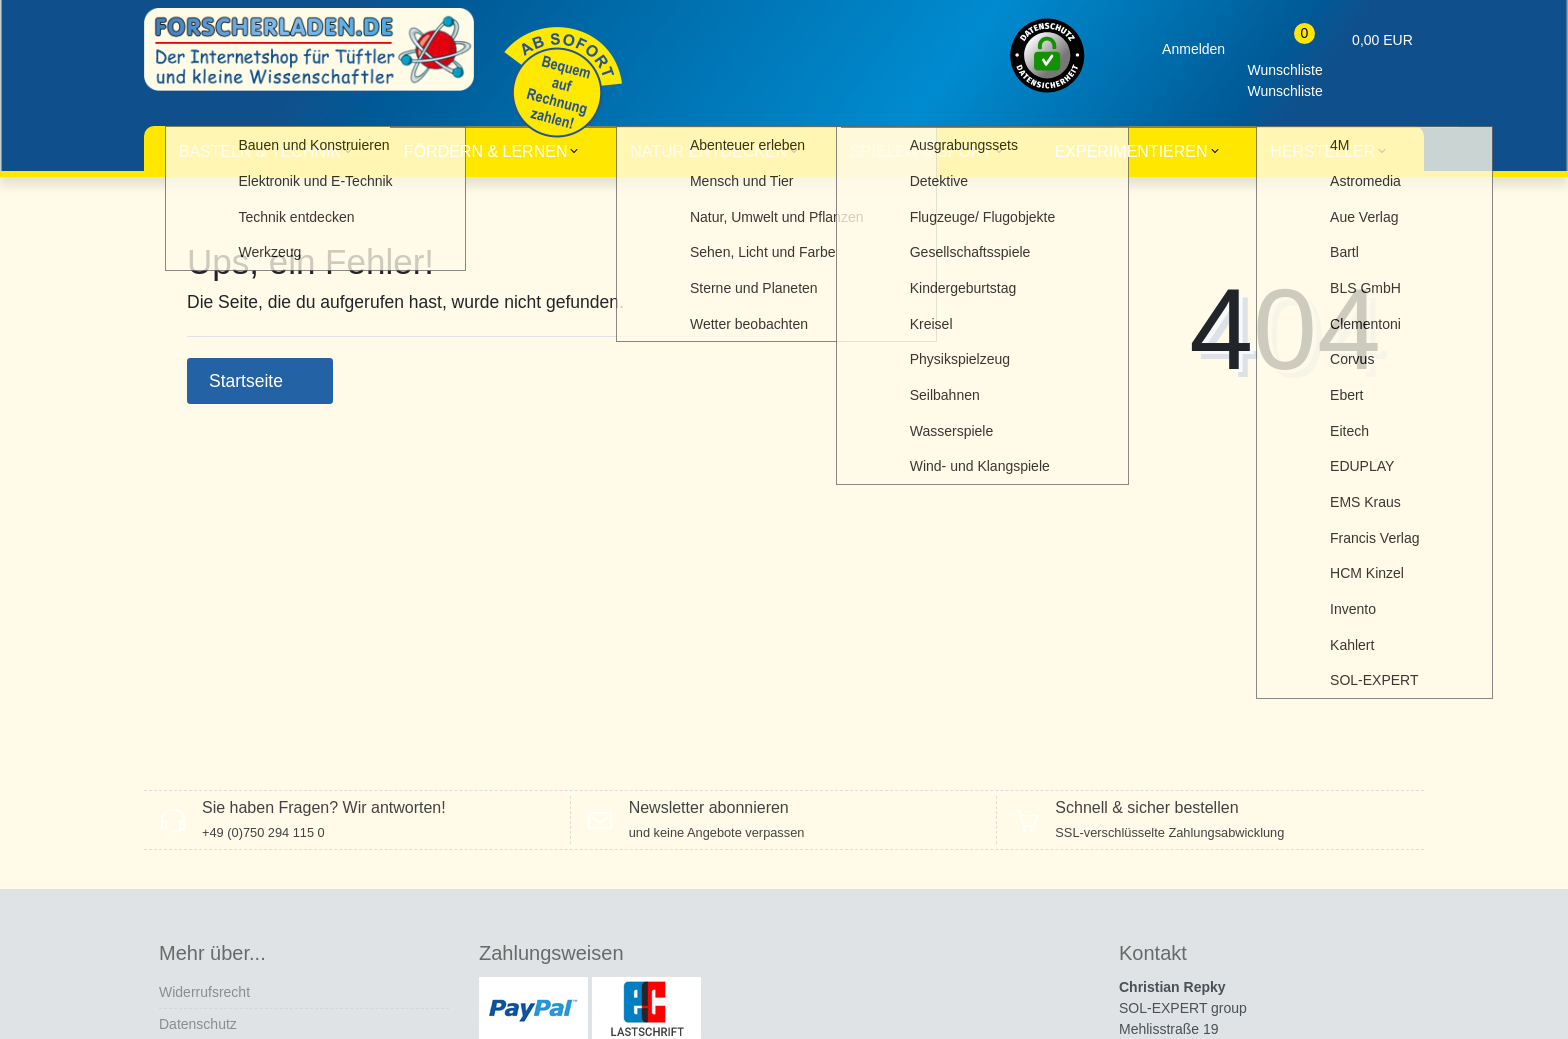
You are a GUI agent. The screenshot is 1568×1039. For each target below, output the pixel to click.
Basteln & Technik (260, 151)
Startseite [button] (260, 381)
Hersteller (1322, 151)
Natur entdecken (708, 151)
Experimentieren (1131, 151)
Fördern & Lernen (486, 151)
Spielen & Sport (921, 151)
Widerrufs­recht (204, 992)
